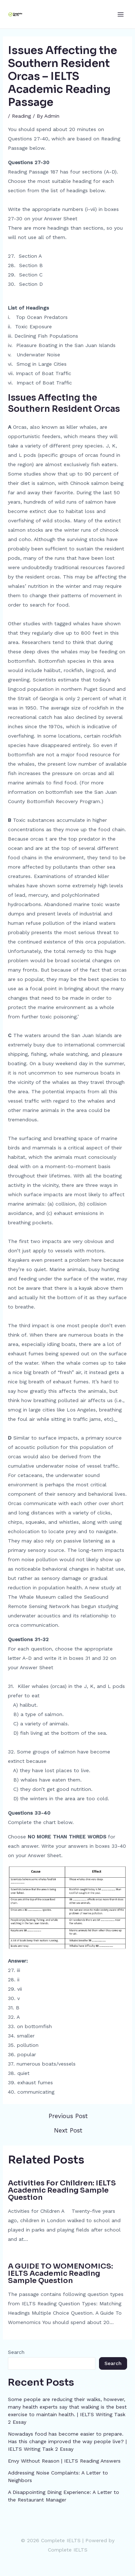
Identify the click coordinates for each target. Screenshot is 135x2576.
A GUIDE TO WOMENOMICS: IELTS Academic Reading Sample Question (60, 2273)
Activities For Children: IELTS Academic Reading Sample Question (62, 2190)
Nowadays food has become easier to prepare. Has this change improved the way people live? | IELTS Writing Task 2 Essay (67, 2441)
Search (16, 2352)
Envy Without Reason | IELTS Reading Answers (64, 2461)
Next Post (68, 2130)
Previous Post (68, 2116)
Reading (21, 116)
